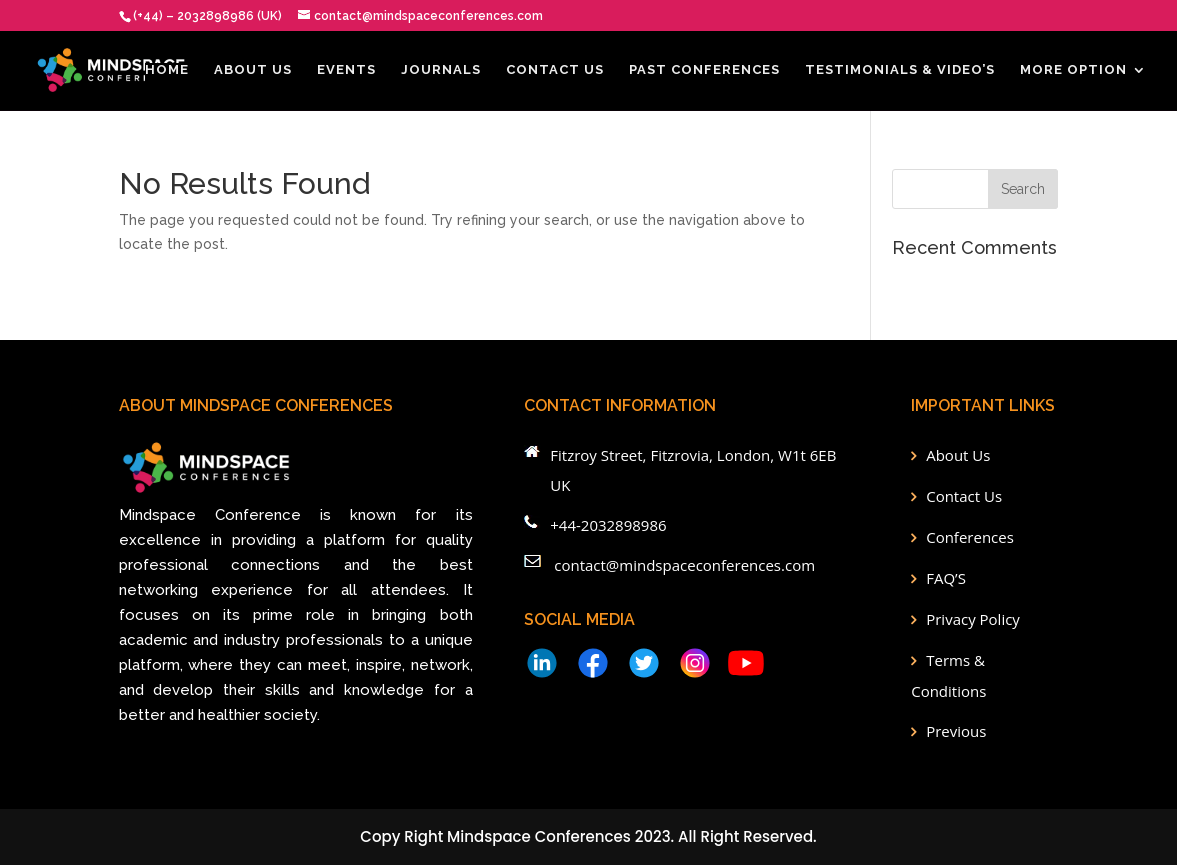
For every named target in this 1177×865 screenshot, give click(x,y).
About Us (253, 70)
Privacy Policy (973, 619)
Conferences (970, 537)
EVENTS (346, 70)
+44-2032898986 (608, 525)
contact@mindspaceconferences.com (684, 565)
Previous (956, 731)
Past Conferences (704, 70)
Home (167, 70)
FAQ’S (946, 578)
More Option (1073, 70)
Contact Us (555, 70)
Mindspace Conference (210, 515)
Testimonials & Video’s (900, 70)
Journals (441, 70)
